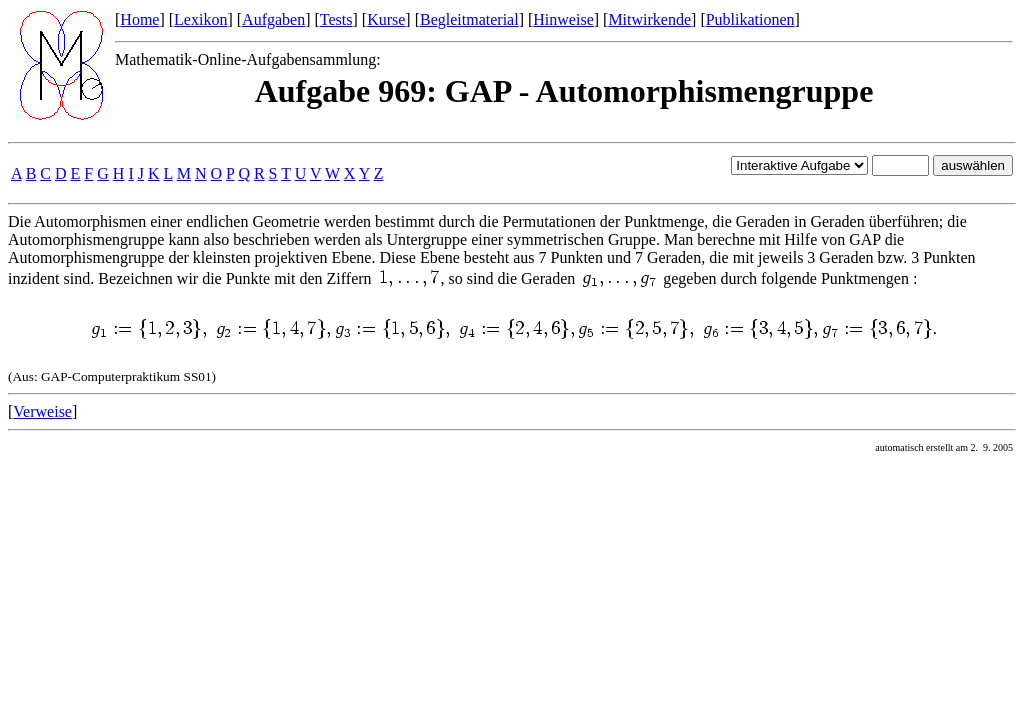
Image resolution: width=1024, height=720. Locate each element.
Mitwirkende (649, 19)
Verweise (42, 411)
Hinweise (563, 19)
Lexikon (200, 19)
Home (139, 19)
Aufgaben (273, 19)
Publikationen (750, 19)
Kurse (386, 19)
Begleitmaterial (469, 19)
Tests (336, 19)
